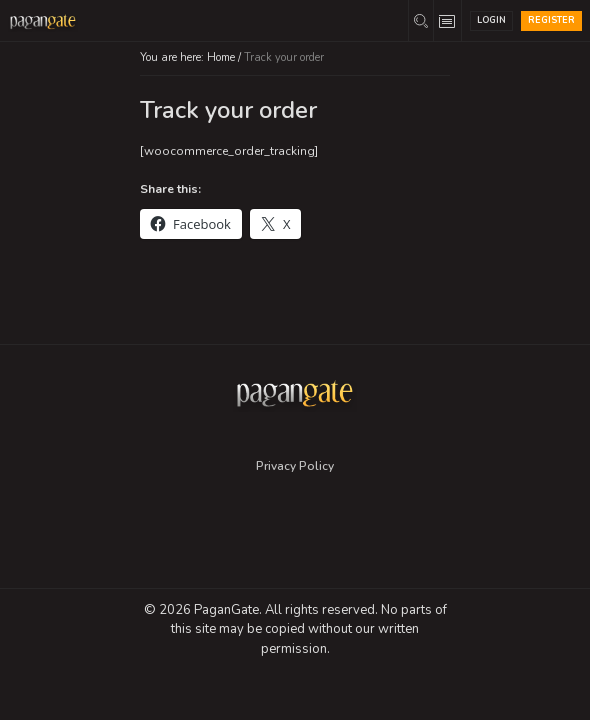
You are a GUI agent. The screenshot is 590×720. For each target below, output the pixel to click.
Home (221, 57)
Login (491, 20)
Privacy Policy (295, 466)
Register (551, 20)
